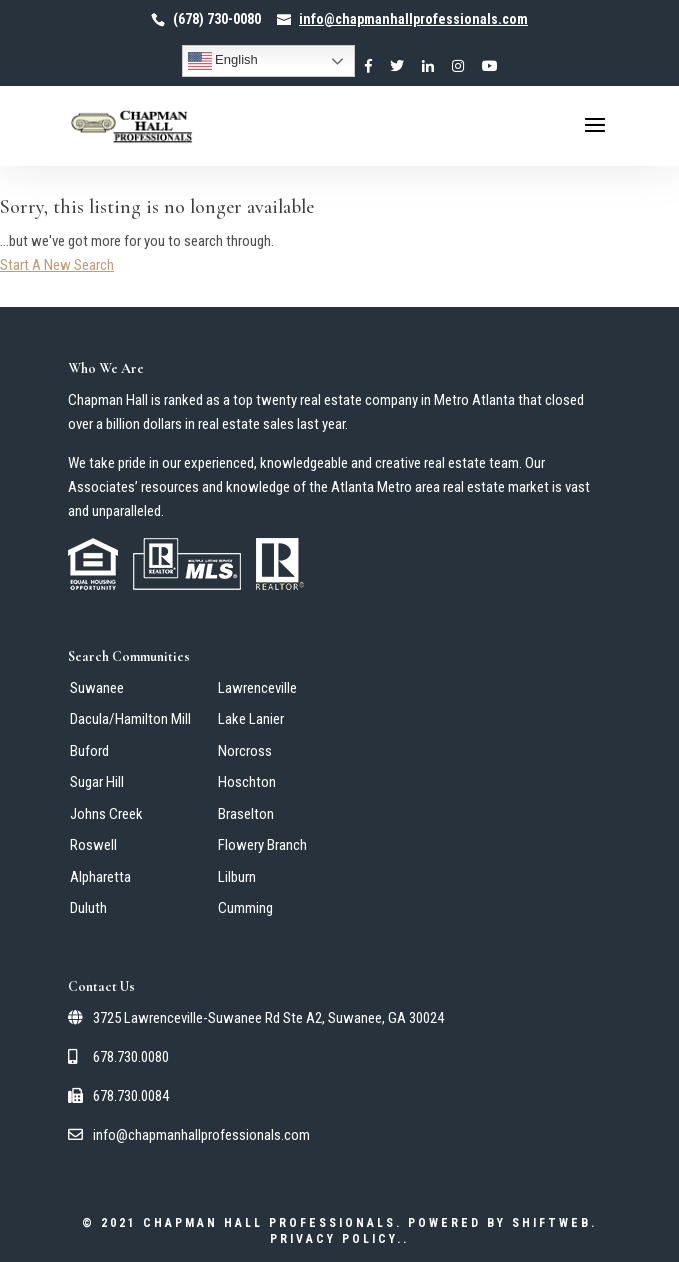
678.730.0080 (118, 1057)
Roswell (93, 845)
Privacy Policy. (336, 1239)
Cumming (245, 908)
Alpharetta (100, 877)
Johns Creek (106, 814)
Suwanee (97, 688)
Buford (89, 751)
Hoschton (247, 782)
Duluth (88, 908)
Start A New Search (57, 265)
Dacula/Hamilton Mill (130, 719)
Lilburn (237, 877)
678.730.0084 (118, 1096)
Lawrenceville (257, 688)
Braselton (246, 814)
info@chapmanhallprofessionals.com (189, 1135)
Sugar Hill (97, 782)
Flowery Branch (262, 845)
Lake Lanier (251, 719)
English (223, 61)
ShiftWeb (551, 1223)
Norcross (245, 751)
